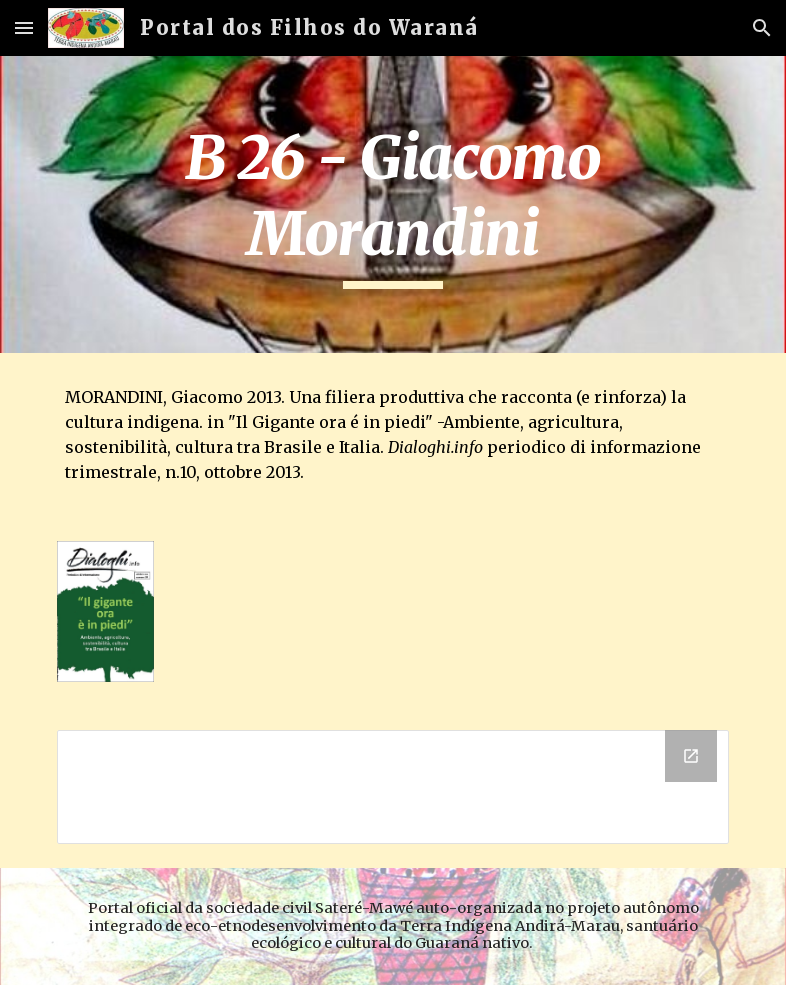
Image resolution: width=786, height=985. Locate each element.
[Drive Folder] (393, 787)
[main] (393, 204)
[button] (24, 27)
